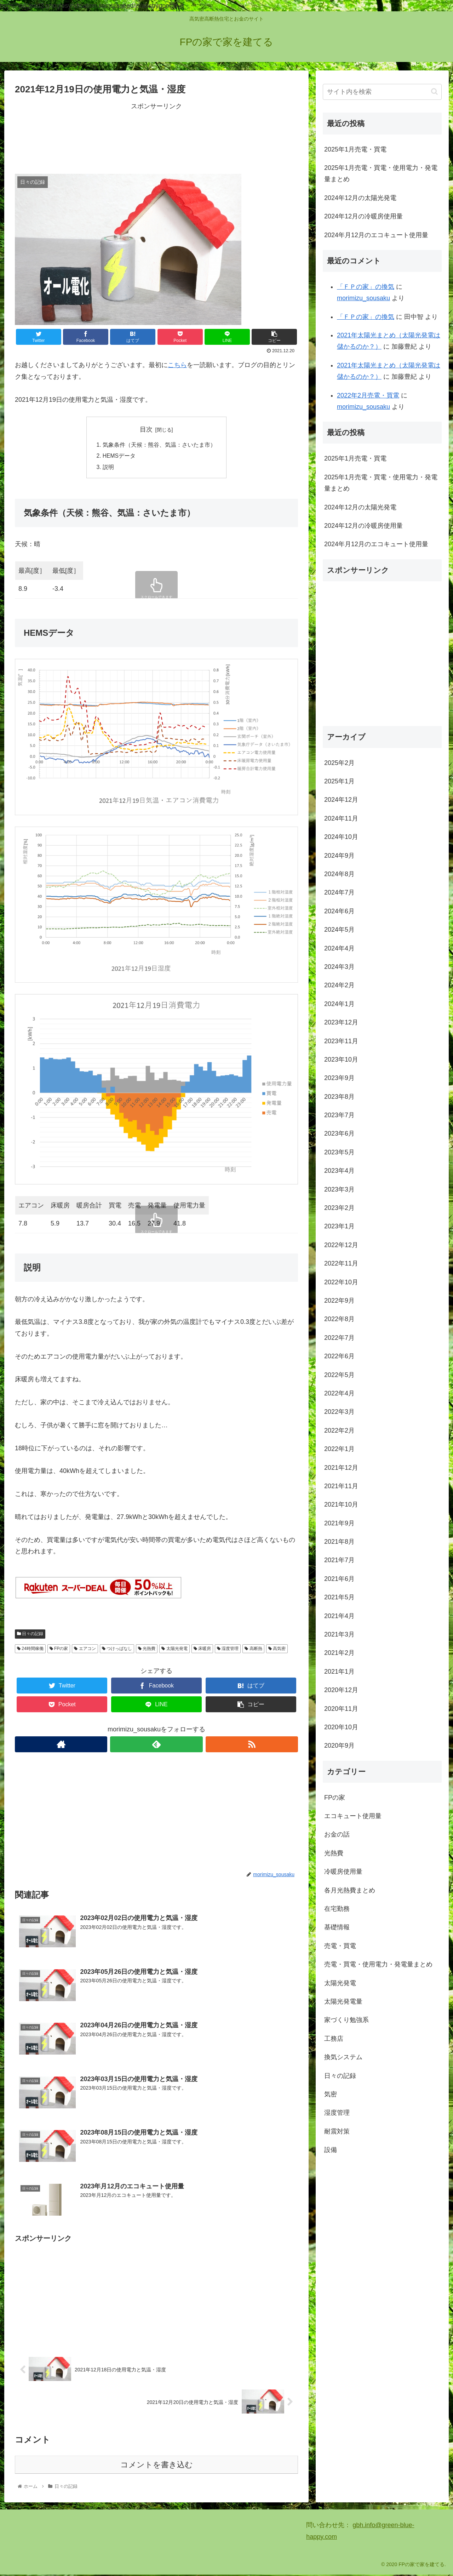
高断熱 (253, 1649)
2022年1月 (339, 1448)
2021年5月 (339, 1597)
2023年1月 (339, 1226)
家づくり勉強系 (346, 2019)
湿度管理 (228, 1649)
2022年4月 (339, 1393)
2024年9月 (339, 855)
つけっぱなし (117, 1649)
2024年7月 (339, 892)
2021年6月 (339, 1578)
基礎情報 (337, 1927)
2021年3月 (339, 1634)
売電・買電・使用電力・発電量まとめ (378, 1964)
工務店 (333, 2038)
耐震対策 (337, 2131)
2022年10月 (341, 1282)
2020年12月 (341, 1689)
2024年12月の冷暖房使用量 (363, 216)
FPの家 (59, 1649)
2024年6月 (339, 911)
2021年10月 (341, 1504)
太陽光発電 (174, 1649)
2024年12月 (341, 799)
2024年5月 (339, 929)
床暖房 (202, 1649)
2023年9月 (339, 1077)
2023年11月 (341, 1041)
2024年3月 (339, 966)
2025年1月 (339, 781)
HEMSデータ (119, 456)
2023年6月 (339, 1133)
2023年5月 (339, 1152)
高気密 (277, 1649)
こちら (177, 365)
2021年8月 (339, 1541)
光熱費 (146, 1649)
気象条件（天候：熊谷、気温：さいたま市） (159, 445)
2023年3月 (339, 1189)
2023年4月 (339, 1170)
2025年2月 (339, 762)
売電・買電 (340, 1945)
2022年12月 (341, 1245)
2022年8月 (339, 1319)
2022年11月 (341, 1263)
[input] (382, 92)
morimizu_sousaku (363, 298)
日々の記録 (30, 1635)
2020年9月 (339, 1745)
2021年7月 (339, 1560)
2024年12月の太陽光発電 (360, 197)
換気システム (343, 2057)
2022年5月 (339, 1374)
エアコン (85, 1649)
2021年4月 (339, 1616)
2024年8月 (339, 874)
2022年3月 (339, 1411)
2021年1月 (339, 1671)
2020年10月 (341, 1727)
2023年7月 (339, 1115)
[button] (434, 91)
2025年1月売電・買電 (355, 149)
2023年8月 (339, 1096)
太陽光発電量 (343, 2001)
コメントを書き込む (156, 2466)
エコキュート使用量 (353, 1816)
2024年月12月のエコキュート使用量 (376, 235)
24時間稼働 (30, 1649)
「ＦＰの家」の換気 (365, 286)
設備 (330, 2149)
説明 (108, 468)
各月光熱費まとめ (349, 1890)
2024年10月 (341, 836)
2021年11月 (341, 1486)
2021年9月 (339, 1523)
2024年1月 (339, 1003)
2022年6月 (339, 1356)
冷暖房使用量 (343, 1871)
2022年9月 (339, 1300)
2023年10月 (341, 1059)
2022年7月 (339, 1337)
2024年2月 (339, 985)
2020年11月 (341, 1708)
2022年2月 (339, 1430)
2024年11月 (341, 818)
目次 (146, 429)
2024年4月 (339, 948)
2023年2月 (339, 1207)
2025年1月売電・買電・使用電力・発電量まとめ (380, 173)
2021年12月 (341, 1467)
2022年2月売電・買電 (368, 395)
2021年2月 (339, 1652)
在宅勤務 (337, 1908)
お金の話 (337, 1834)
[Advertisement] (156, 137)
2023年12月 (341, 1022)
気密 (330, 2094)
